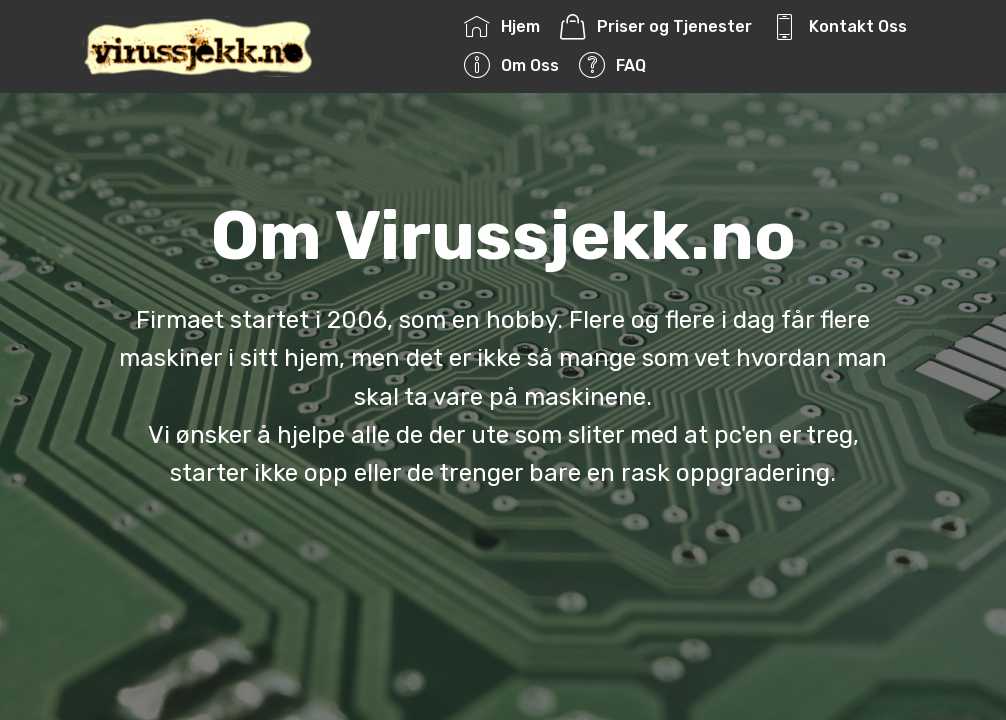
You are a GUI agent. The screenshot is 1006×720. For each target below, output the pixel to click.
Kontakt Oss (839, 26)
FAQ (612, 65)
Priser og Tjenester (655, 26)
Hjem (501, 26)
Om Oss (511, 65)
